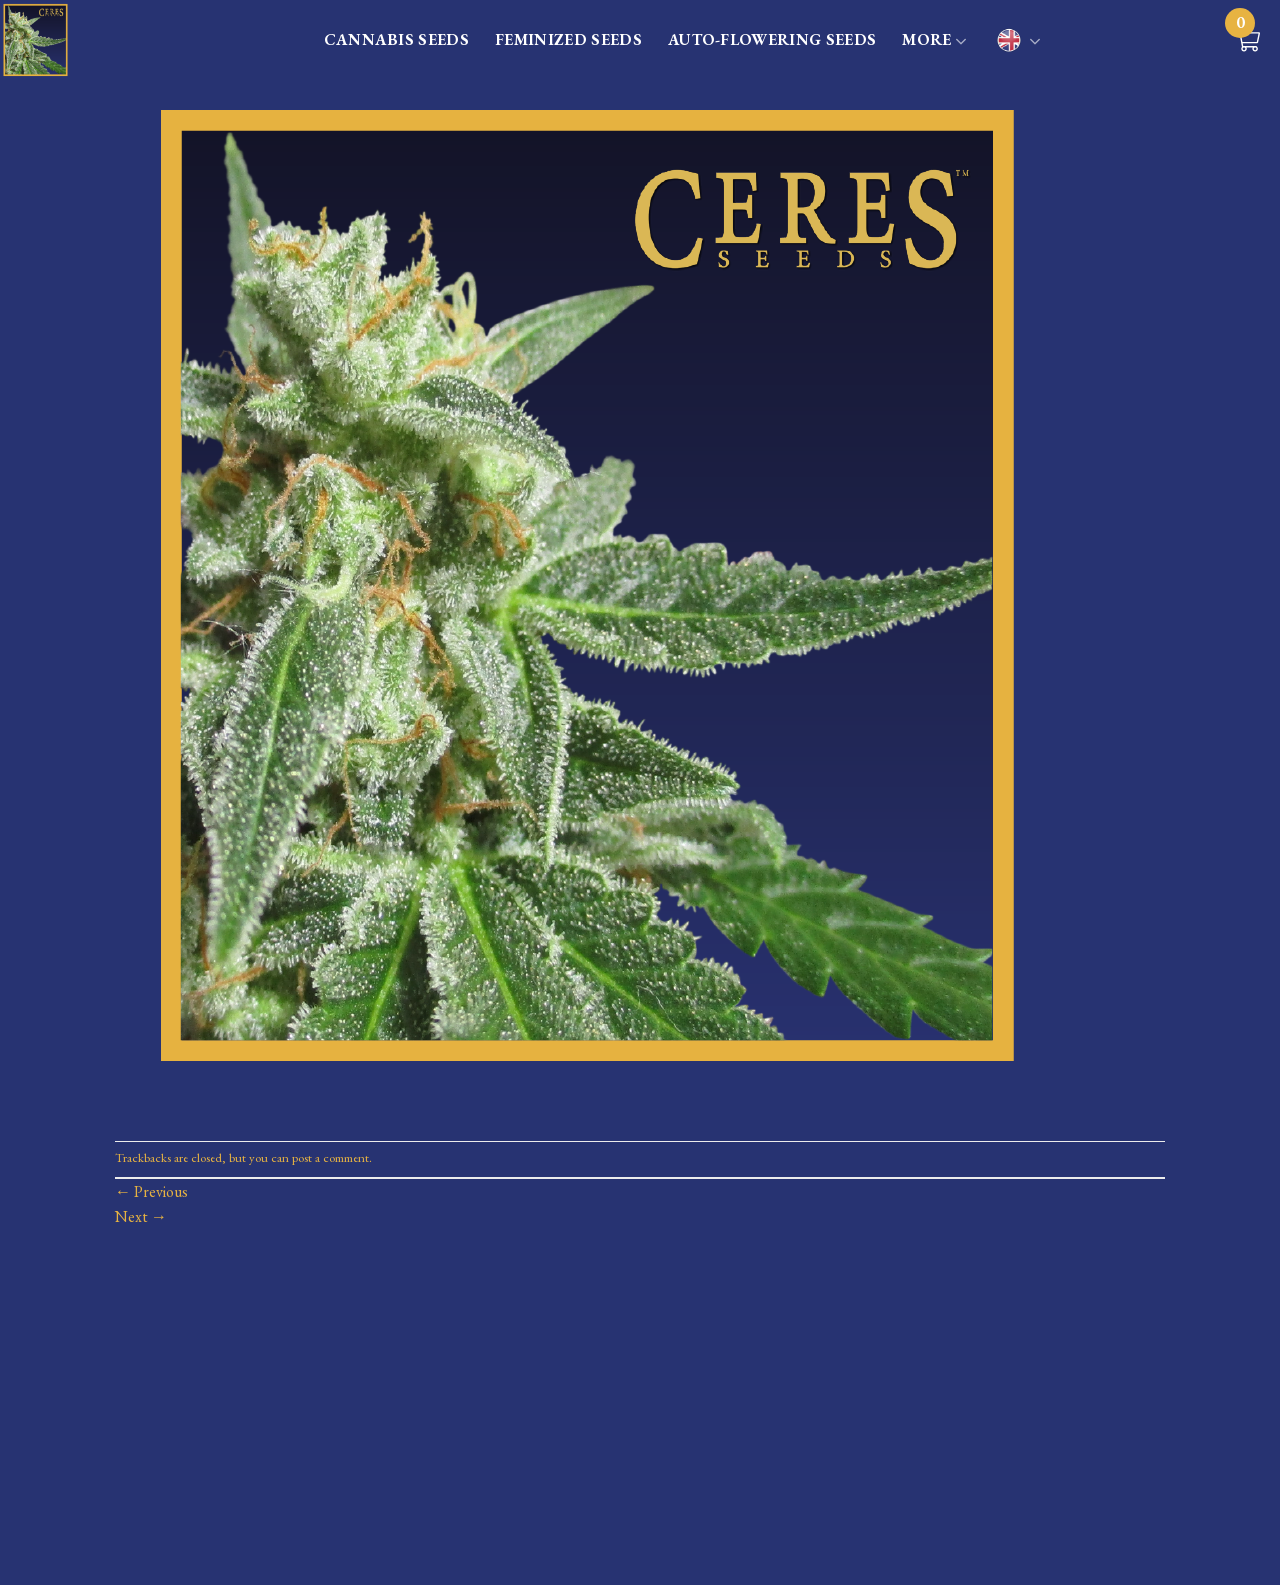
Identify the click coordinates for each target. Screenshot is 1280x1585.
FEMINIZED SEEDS (568, 39)
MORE (934, 41)
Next (141, 1216)
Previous (151, 1191)
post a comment (330, 1157)
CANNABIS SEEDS (396, 39)
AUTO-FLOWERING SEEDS (772, 39)
